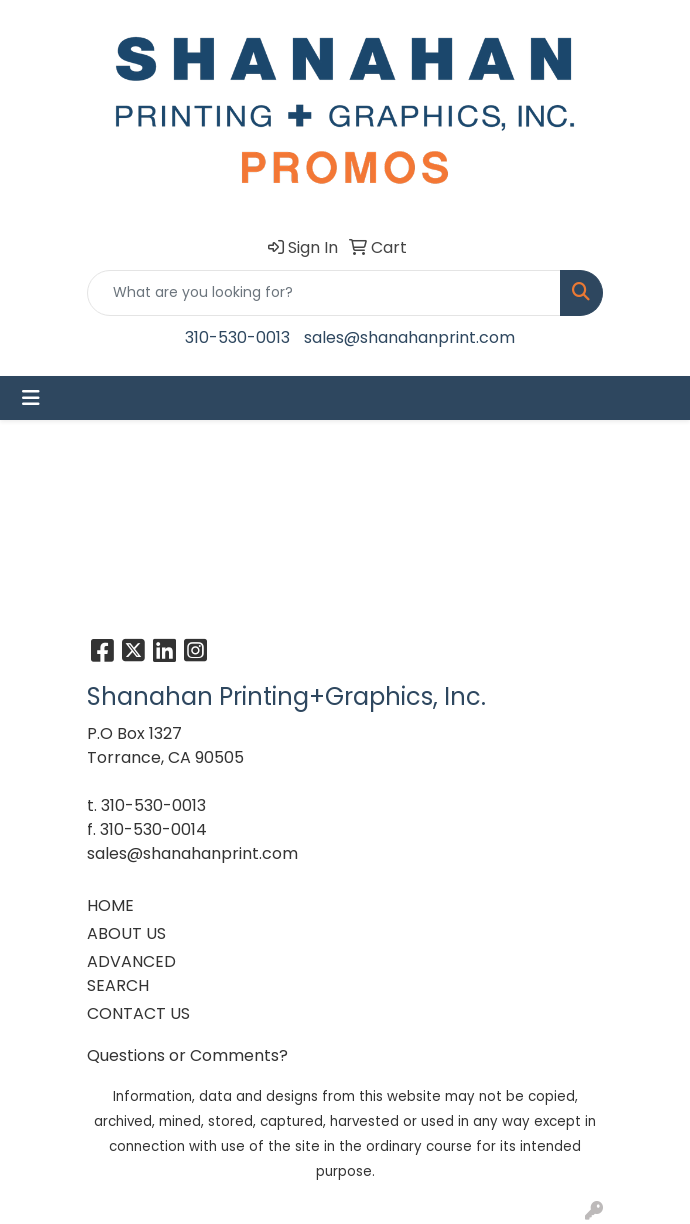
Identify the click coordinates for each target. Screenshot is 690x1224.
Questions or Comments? (187, 1055)
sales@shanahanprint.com (409, 337)
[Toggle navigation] (31, 398)
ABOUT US (126, 933)
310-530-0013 (237, 337)
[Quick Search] (324, 293)
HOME (110, 905)
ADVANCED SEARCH (131, 973)
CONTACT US (138, 1013)
